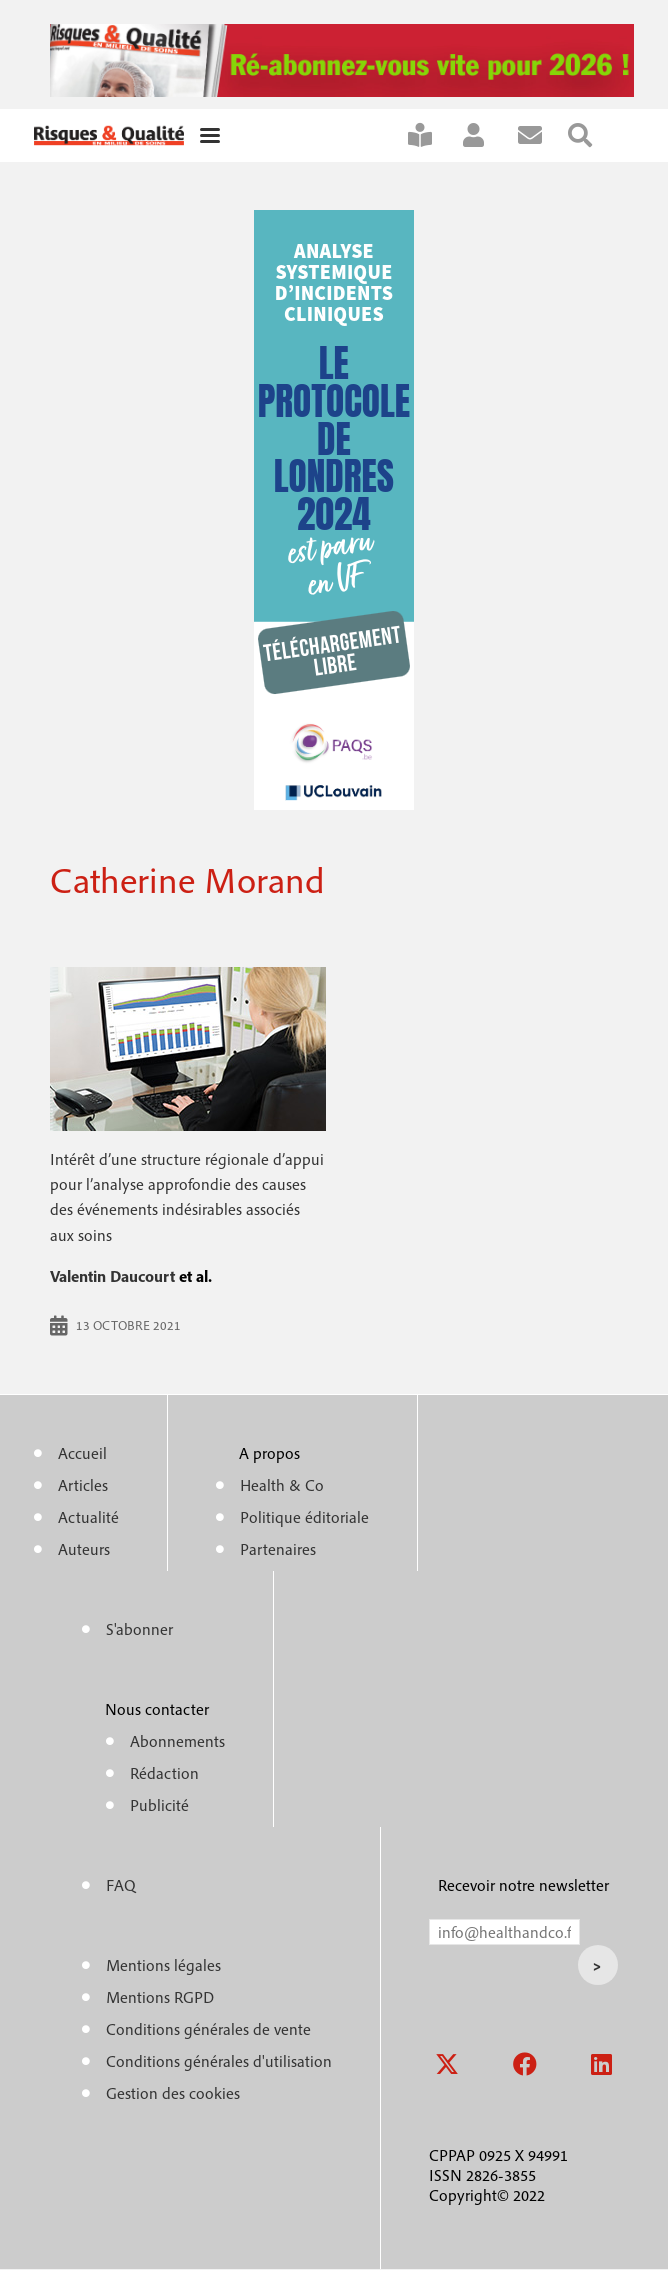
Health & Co (282, 1485)
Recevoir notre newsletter (523, 1885)
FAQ (121, 1885)
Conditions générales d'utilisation (219, 2061)
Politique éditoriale (304, 1517)
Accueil (82, 1453)
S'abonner (433, 135)
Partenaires (278, 1549)
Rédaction (164, 1773)
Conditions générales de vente (208, 2029)
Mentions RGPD (160, 1997)
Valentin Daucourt (112, 1276)
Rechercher (593, 135)
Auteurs (84, 1549)
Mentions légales (163, 1965)
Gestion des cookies (173, 2093)
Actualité (88, 1517)
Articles (83, 1485)
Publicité (159, 1805)
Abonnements (177, 1741)
